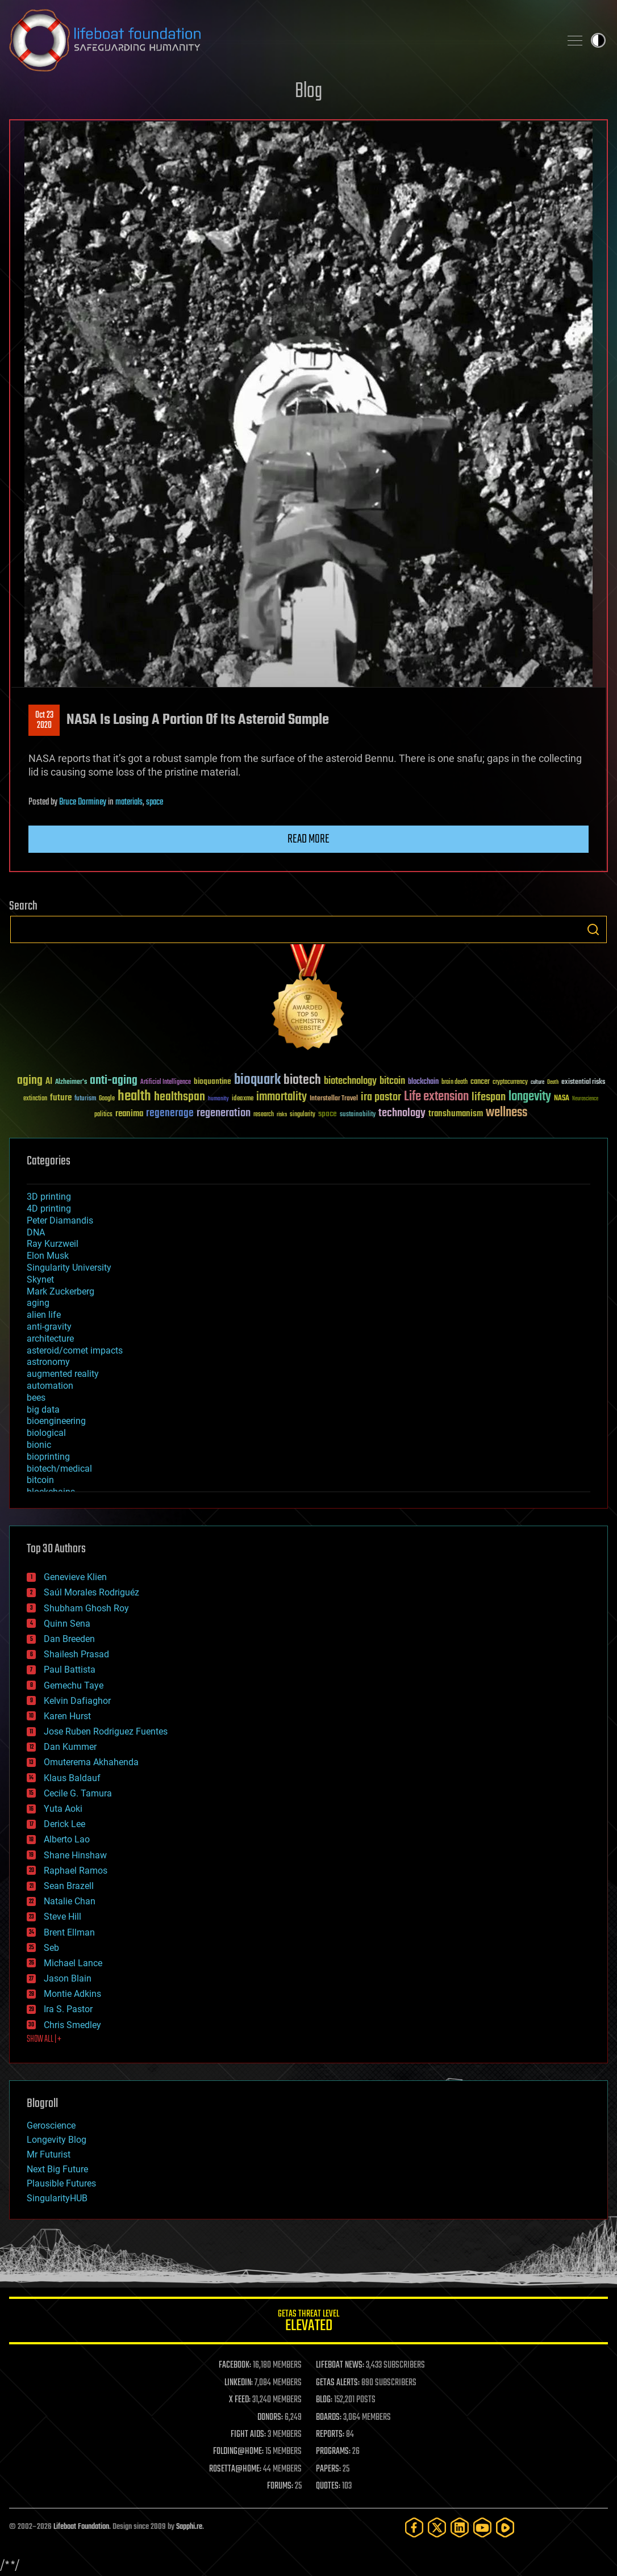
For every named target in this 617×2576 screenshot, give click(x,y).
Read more (308, 839)
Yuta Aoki (63, 1808)
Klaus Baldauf (72, 1778)
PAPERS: (328, 2469)
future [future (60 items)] (61, 1097)
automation (50, 1385)
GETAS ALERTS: (338, 2383)
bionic (39, 1444)
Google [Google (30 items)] (107, 1099)
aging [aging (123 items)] (30, 1081)
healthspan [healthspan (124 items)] (179, 1097)
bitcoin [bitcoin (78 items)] (392, 1081)
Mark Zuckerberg (60, 1291)
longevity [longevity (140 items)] (529, 1097)
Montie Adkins (72, 1993)
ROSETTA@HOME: (235, 2469)
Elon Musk (48, 1255)
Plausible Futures (61, 2183)
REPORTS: (330, 2434)
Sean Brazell (69, 1885)
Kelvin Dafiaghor (77, 1700)
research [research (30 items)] (263, 1115)
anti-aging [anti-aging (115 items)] (113, 1081)
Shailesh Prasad (76, 1654)
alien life (44, 1314)
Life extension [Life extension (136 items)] (436, 1097)
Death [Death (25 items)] (552, 1082)
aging (38, 1302)
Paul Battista (69, 1669)
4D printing (49, 1208)
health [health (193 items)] (134, 1096)
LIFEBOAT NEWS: (340, 2365)
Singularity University (69, 1267)
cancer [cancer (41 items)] (480, 1082)
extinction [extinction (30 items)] (35, 1099)
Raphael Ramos (75, 1870)
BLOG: (324, 2400)
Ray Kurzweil (52, 1243)
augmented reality (63, 1373)
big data (43, 1409)
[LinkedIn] (460, 2527)
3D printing (49, 1196)
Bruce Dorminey (82, 802)
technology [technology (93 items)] (402, 1113)
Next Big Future (57, 2169)
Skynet (40, 1279)
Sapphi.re (189, 2526)
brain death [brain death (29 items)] (454, 1082)
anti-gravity (49, 1326)
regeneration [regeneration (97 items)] (224, 1113)
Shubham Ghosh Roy (86, 1608)
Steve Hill (62, 1916)
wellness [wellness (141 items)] (506, 1112)
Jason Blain (67, 1978)
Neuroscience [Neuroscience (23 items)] (585, 1099)
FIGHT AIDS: (248, 2434)
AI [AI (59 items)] (48, 1082)
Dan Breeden (69, 1638)
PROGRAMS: (333, 2451)
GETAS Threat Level (308, 2322)
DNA (36, 1232)
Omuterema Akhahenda (91, 1762)
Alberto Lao (67, 1839)
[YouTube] (482, 2527)
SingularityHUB (57, 2198)
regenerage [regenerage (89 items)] (170, 1113)
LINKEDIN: (238, 2383)
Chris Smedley (72, 2025)
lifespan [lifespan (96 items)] (489, 1097)
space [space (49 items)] (327, 1114)
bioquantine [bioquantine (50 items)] (212, 1081)
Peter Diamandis (60, 1220)
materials (129, 802)
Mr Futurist (48, 2154)
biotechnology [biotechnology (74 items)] (350, 1081)
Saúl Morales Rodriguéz (91, 1592)
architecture (50, 1338)
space (154, 802)
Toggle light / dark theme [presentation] (598, 40)
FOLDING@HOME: (238, 2451)
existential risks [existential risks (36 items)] (583, 1082)
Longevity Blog (56, 2139)
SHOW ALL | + (44, 2039)
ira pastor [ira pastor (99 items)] (381, 1097)
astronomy (48, 1361)
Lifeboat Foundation (81, 2526)
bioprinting (48, 1456)
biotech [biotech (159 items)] (302, 1080)
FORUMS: (280, 2486)
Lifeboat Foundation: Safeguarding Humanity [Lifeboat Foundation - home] (280, 40)
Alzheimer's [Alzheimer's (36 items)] (71, 1082)
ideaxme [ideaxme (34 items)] (242, 1099)
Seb (51, 1947)
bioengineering (56, 1420)
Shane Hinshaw (75, 1855)
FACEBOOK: (235, 2365)
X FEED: (240, 2400)
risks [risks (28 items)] (282, 1114)
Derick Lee (64, 1824)
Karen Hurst (67, 1716)
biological (46, 1432)
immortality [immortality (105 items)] (281, 1097)
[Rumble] (505, 2527)
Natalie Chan (69, 1901)
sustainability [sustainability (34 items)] (358, 1115)
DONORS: (270, 2417)
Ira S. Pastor (68, 2009)
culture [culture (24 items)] (537, 1082)
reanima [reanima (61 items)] (129, 1113)
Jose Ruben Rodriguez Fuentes (106, 1731)
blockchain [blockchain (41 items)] (423, 1082)
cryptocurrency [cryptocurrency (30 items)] (510, 1082)
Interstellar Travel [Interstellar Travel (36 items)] (334, 1099)
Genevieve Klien (75, 1577)
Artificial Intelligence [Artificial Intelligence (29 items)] (165, 1082)
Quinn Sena (67, 1623)
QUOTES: (328, 2486)
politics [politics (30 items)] (103, 1115)
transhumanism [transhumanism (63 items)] (455, 1113)
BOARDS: (328, 2417)
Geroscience (51, 2125)
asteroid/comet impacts (75, 1350)
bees (36, 1397)
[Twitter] (437, 2527)
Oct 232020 (44, 720)
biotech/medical (59, 1468)
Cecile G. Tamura (78, 1793)
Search (593, 929)
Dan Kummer (70, 1746)
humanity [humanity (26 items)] (218, 1099)
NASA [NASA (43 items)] (561, 1098)
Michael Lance (73, 1963)
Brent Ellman (69, 1932)
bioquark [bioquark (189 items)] (257, 1080)
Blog (308, 92)
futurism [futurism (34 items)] (85, 1099)
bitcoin (40, 1480)
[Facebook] (414, 2527)
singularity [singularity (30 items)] (302, 1115)
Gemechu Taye (73, 1685)
